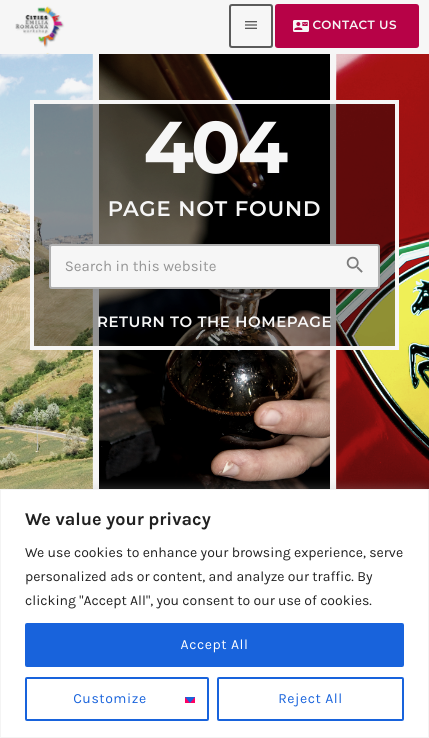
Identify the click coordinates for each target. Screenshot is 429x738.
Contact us (345, 26)
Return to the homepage (214, 321)
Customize (109, 698)
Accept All (215, 644)
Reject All (310, 698)
